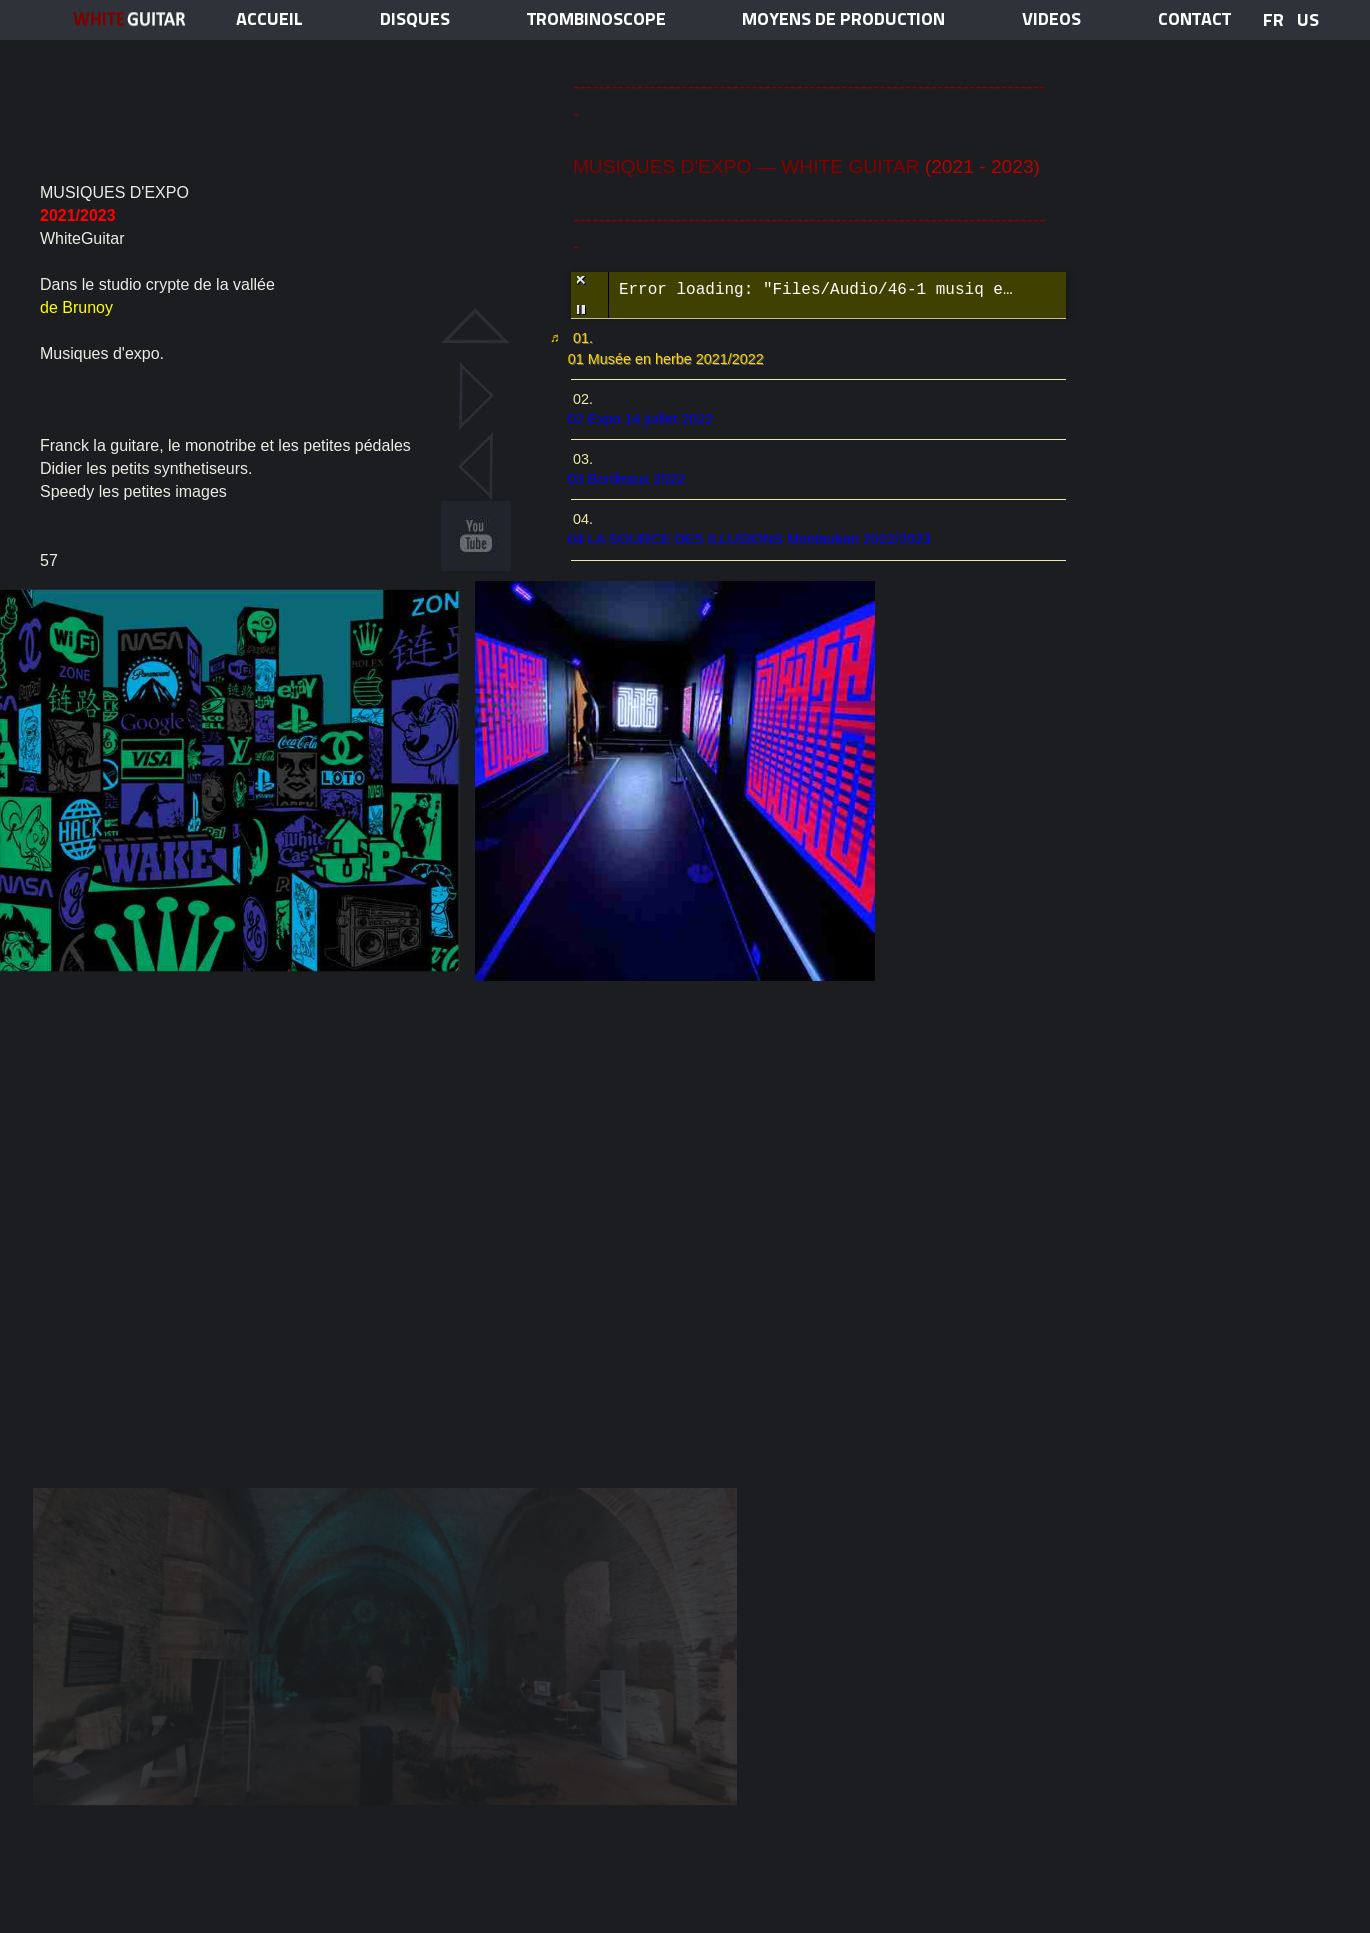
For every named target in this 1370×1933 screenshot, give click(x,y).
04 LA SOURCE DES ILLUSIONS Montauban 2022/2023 (752, 539)
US (1308, 20)
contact (1194, 19)
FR (1273, 20)
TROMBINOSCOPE (596, 19)
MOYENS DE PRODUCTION (843, 19)
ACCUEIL (269, 19)
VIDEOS (1051, 19)
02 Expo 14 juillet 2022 (643, 419)
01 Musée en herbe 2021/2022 (668, 359)
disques (415, 19)
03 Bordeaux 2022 (629, 479)
